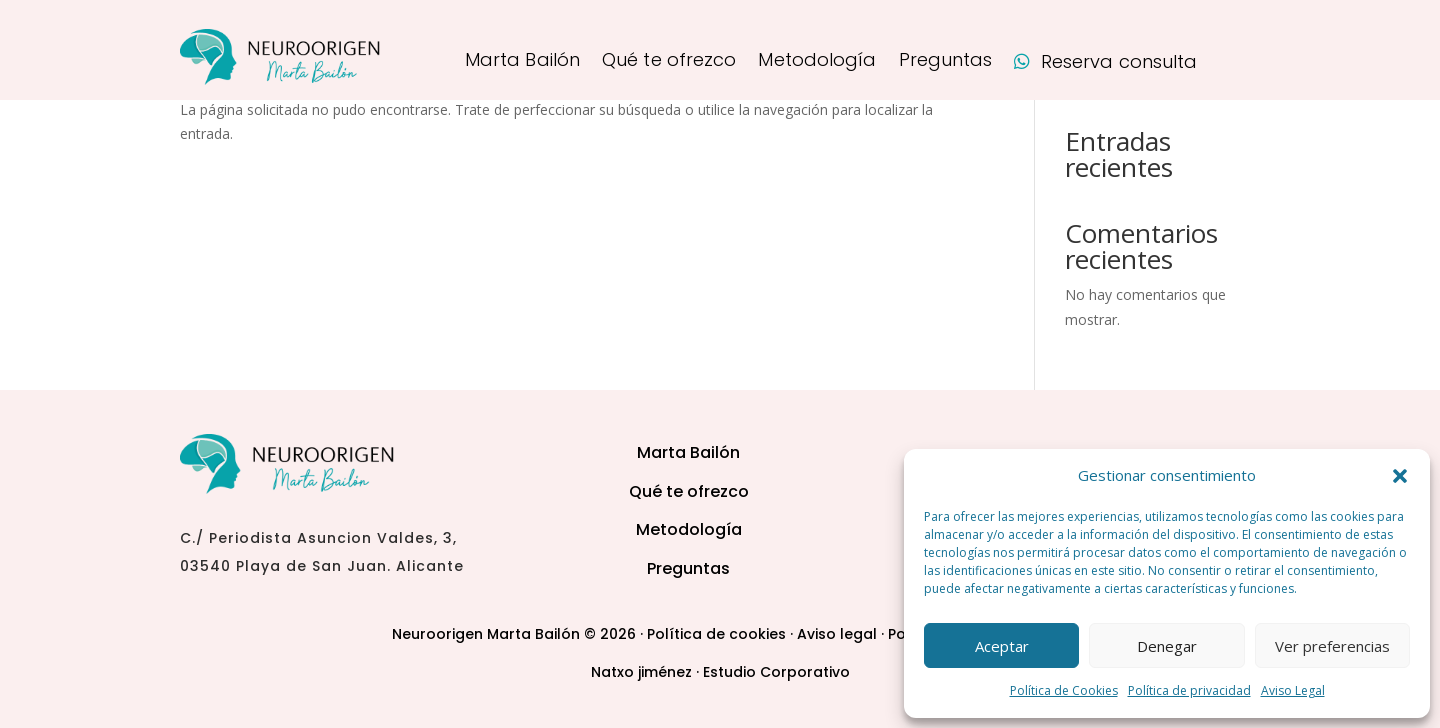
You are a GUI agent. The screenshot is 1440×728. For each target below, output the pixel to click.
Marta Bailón (522, 62)
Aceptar (1002, 646)
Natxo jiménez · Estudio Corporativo (720, 672)
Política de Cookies (1064, 690)
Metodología (817, 62)
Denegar (1167, 646)
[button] (1400, 476)
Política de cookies (716, 634)
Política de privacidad (1189, 690)
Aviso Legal (1293, 690)
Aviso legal (837, 634)
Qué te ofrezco (669, 62)
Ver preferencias (1332, 646)
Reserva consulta (1105, 63)
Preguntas (946, 62)
